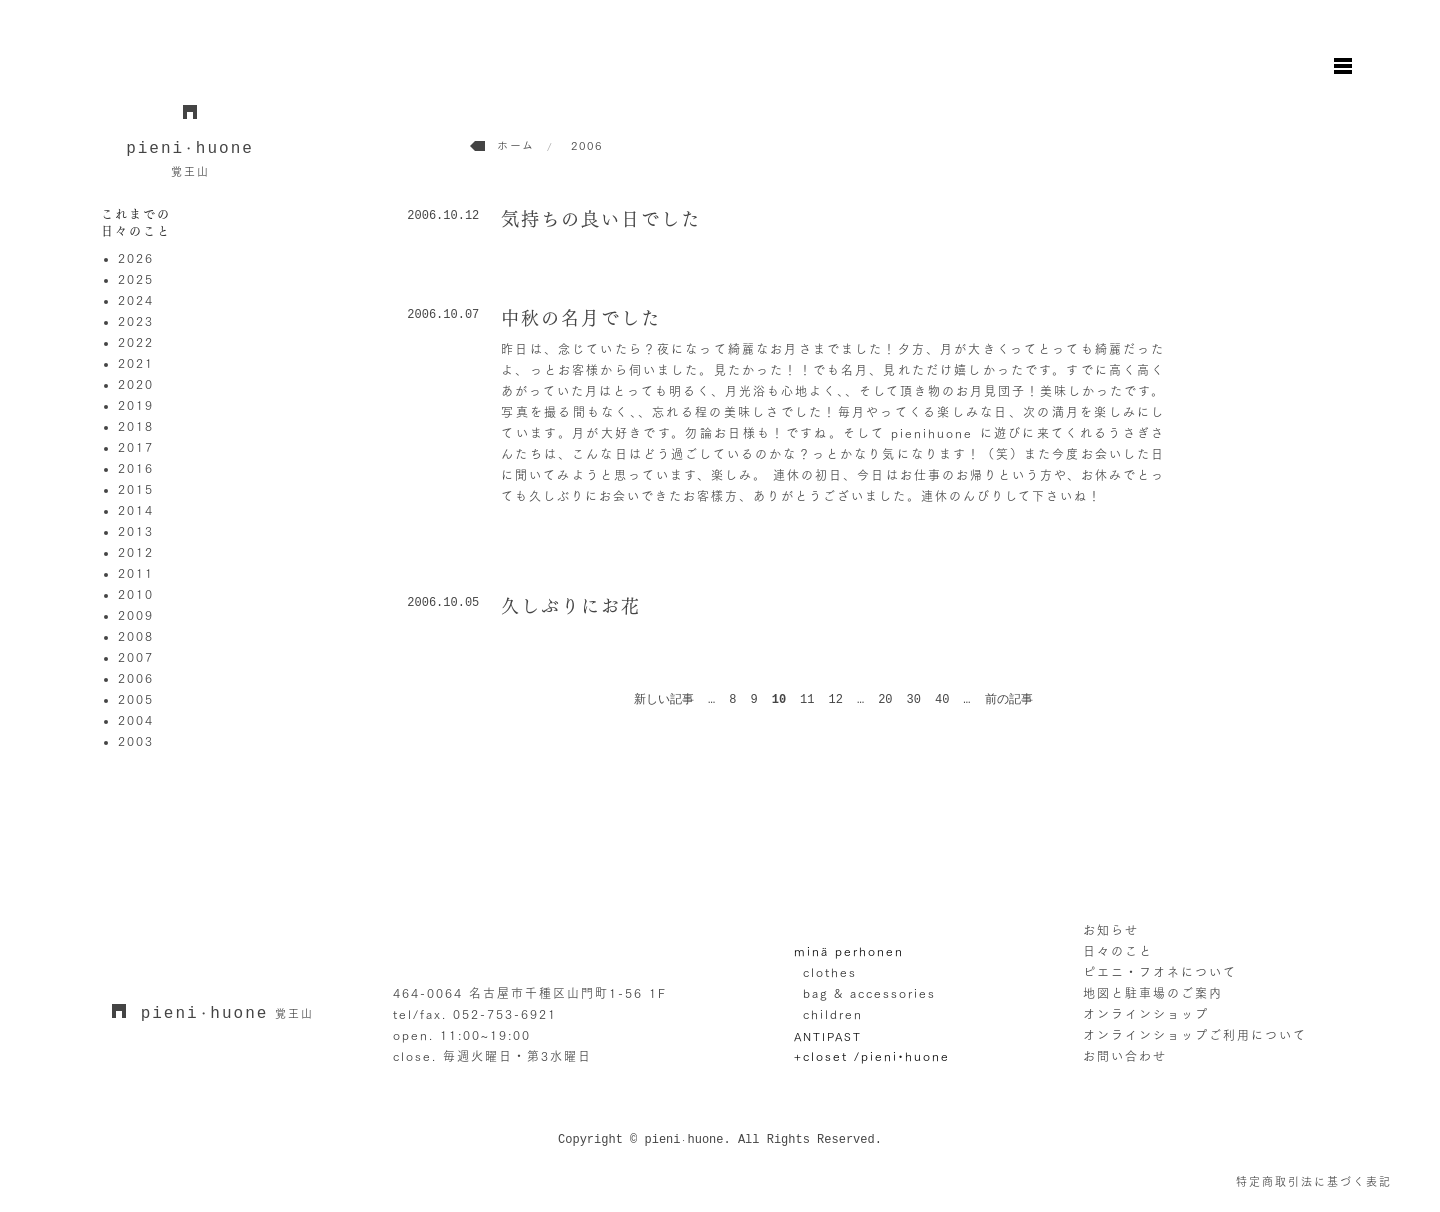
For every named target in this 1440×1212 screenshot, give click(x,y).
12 (836, 700)
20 (885, 700)
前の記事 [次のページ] (1009, 700)
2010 (136, 594)
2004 (136, 720)
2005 (136, 699)
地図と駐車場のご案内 (1153, 993)
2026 (136, 258)
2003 (136, 741)
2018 (136, 426)
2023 (136, 321)
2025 (136, 279)
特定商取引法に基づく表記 (1314, 1181)
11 (807, 700)
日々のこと (1118, 951)
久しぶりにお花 (571, 606)
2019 (136, 405)
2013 (136, 531)
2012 (136, 552)
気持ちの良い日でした (601, 219)
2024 (136, 300)
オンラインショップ (1146, 1014)
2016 (136, 468)
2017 (136, 447)
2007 (136, 657)
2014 (136, 510)
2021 (136, 363)
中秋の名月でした (581, 318)
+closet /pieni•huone (872, 1056)
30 (914, 700)
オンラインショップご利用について (1195, 1035)
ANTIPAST (828, 1036)
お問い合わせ (1125, 1056)
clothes (830, 972)
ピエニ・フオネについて (1160, 972)
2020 (136, 384)
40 (942, 700)
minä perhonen (849, 951)
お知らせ (1111, 930)
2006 (136, 678)
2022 (136, 342)
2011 (136, 573)
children (833, 1014)
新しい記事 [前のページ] (664, 700)
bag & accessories (869, 993)
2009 (136, 615)
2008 (136, 636)
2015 (136, 489)
